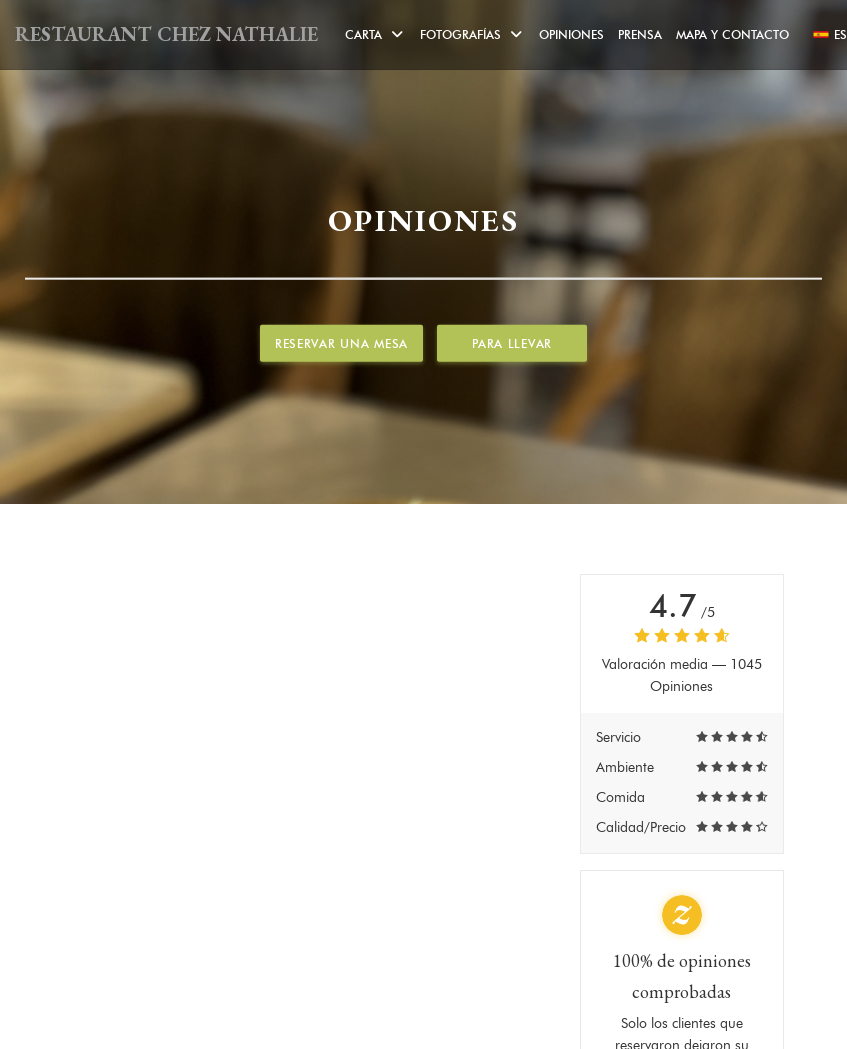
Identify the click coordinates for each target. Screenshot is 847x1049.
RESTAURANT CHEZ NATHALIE (166, 34)
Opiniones (571, 34)
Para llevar (512, 343)
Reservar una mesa (341, 343)
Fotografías (472, 34)
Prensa (640, 34)
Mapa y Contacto (732, 34)
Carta (375, 34)
